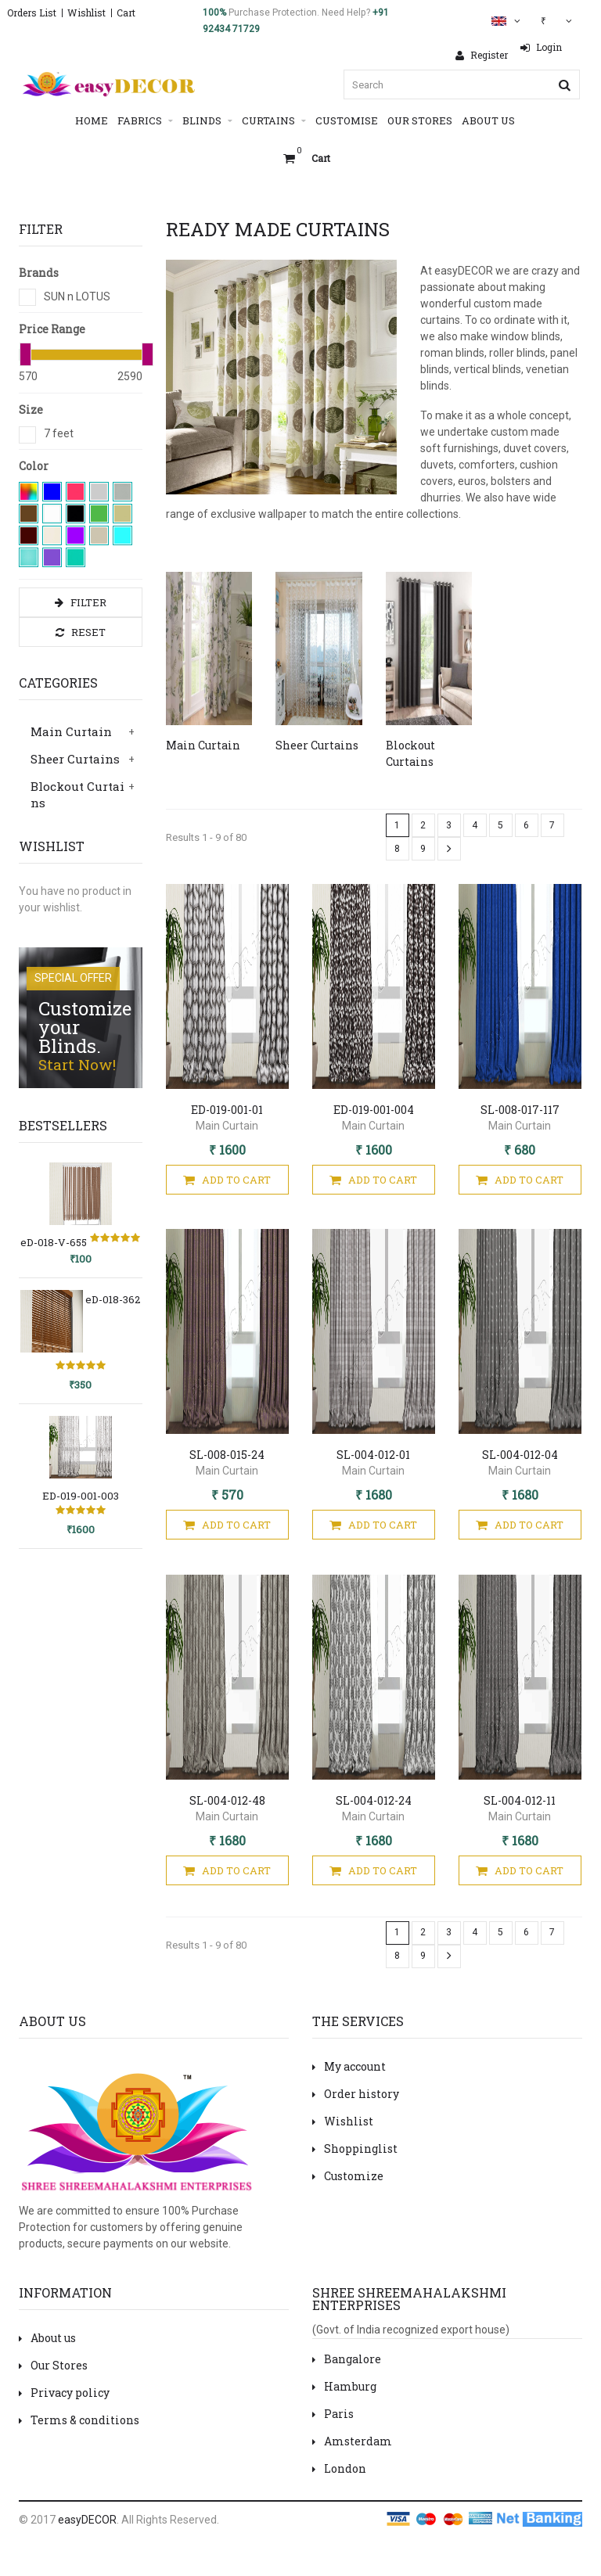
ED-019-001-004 (373, 1109)
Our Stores (419, 120)
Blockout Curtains (77, 794)
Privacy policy (64, 2392)
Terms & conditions (79, 2420)
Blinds (207, 121)
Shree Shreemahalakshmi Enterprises (409, 2298)
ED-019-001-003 (80, 1496)
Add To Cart (227, 1180)
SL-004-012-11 (520, 1800)
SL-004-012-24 (374, 1800)
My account (349, 2066)
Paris (333, 2413)
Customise (346, 120)
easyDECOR (87, 2519)
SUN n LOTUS (77, 296)
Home (91, 120)
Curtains (274, 121)
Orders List (31, 12)
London (339, 2468)
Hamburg (344, 2386)
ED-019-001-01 (227, 1109)
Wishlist (86, 12)
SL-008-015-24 (227, 1454)
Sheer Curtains (75, 759)
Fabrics (145, 121)
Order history (355, 2093)
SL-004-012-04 (520, 1454)
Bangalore (346, 2358)
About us (47, 2337)
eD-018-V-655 (53, 1242)
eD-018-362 (112, 1299)
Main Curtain (71, 731)
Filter (80, 603)
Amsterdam (352, 2441)
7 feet (59, 433)
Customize (347, 2175)
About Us (488, 120)
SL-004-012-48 (227, 1800)
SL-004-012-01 (373, 1454)
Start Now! (77, 1064)
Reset (81, 632)
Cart (126, 12)
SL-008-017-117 (520, 1109)
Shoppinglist (355, 2148)
